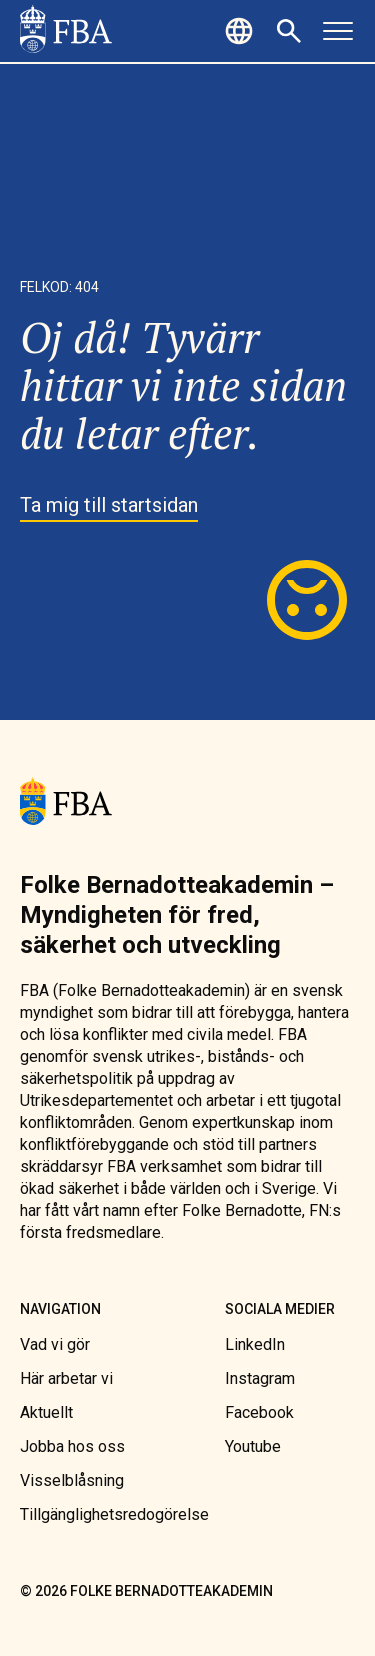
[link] (66, 31)
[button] (242, 31)
